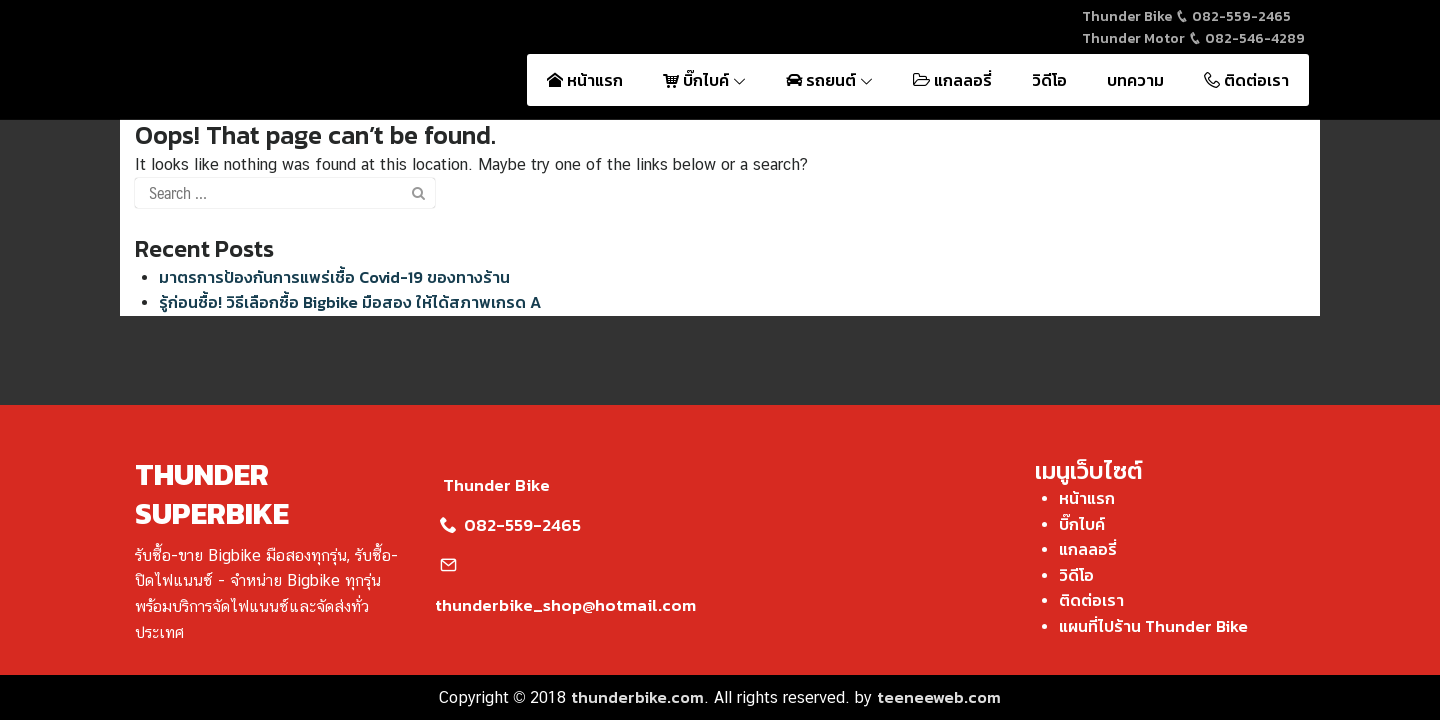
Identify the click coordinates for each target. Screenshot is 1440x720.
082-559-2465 (1233, 16)
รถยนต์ (829, 80)
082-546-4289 (1246, 38)
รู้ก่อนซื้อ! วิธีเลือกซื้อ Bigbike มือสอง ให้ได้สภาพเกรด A (350, 302)
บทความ (1135, 80)
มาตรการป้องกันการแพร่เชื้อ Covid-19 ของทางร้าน (334, 277)
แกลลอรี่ (952, 80)
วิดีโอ (1049, 80)
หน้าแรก (585, 80)
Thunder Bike (492, 485)
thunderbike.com (637, 697)
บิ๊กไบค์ (704, 80)
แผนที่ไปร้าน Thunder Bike (1153, 626)
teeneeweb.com (939, 697)
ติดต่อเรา (1246, 80)
